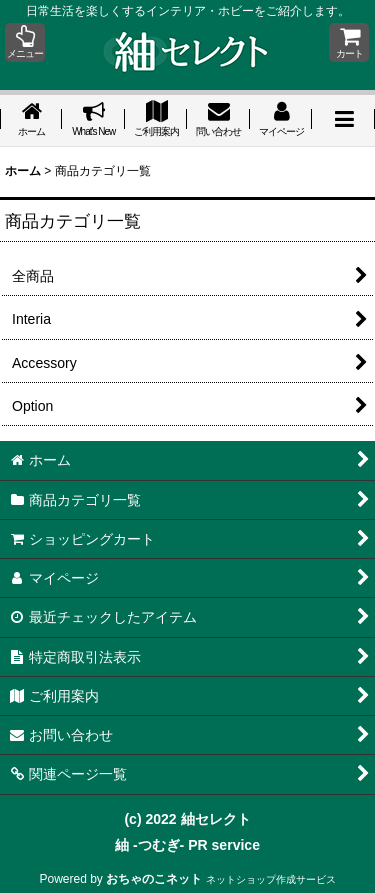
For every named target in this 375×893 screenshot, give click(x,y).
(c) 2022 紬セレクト (187, 819)
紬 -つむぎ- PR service (187, 845)
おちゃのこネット (154, 879)
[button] (25, 42)
